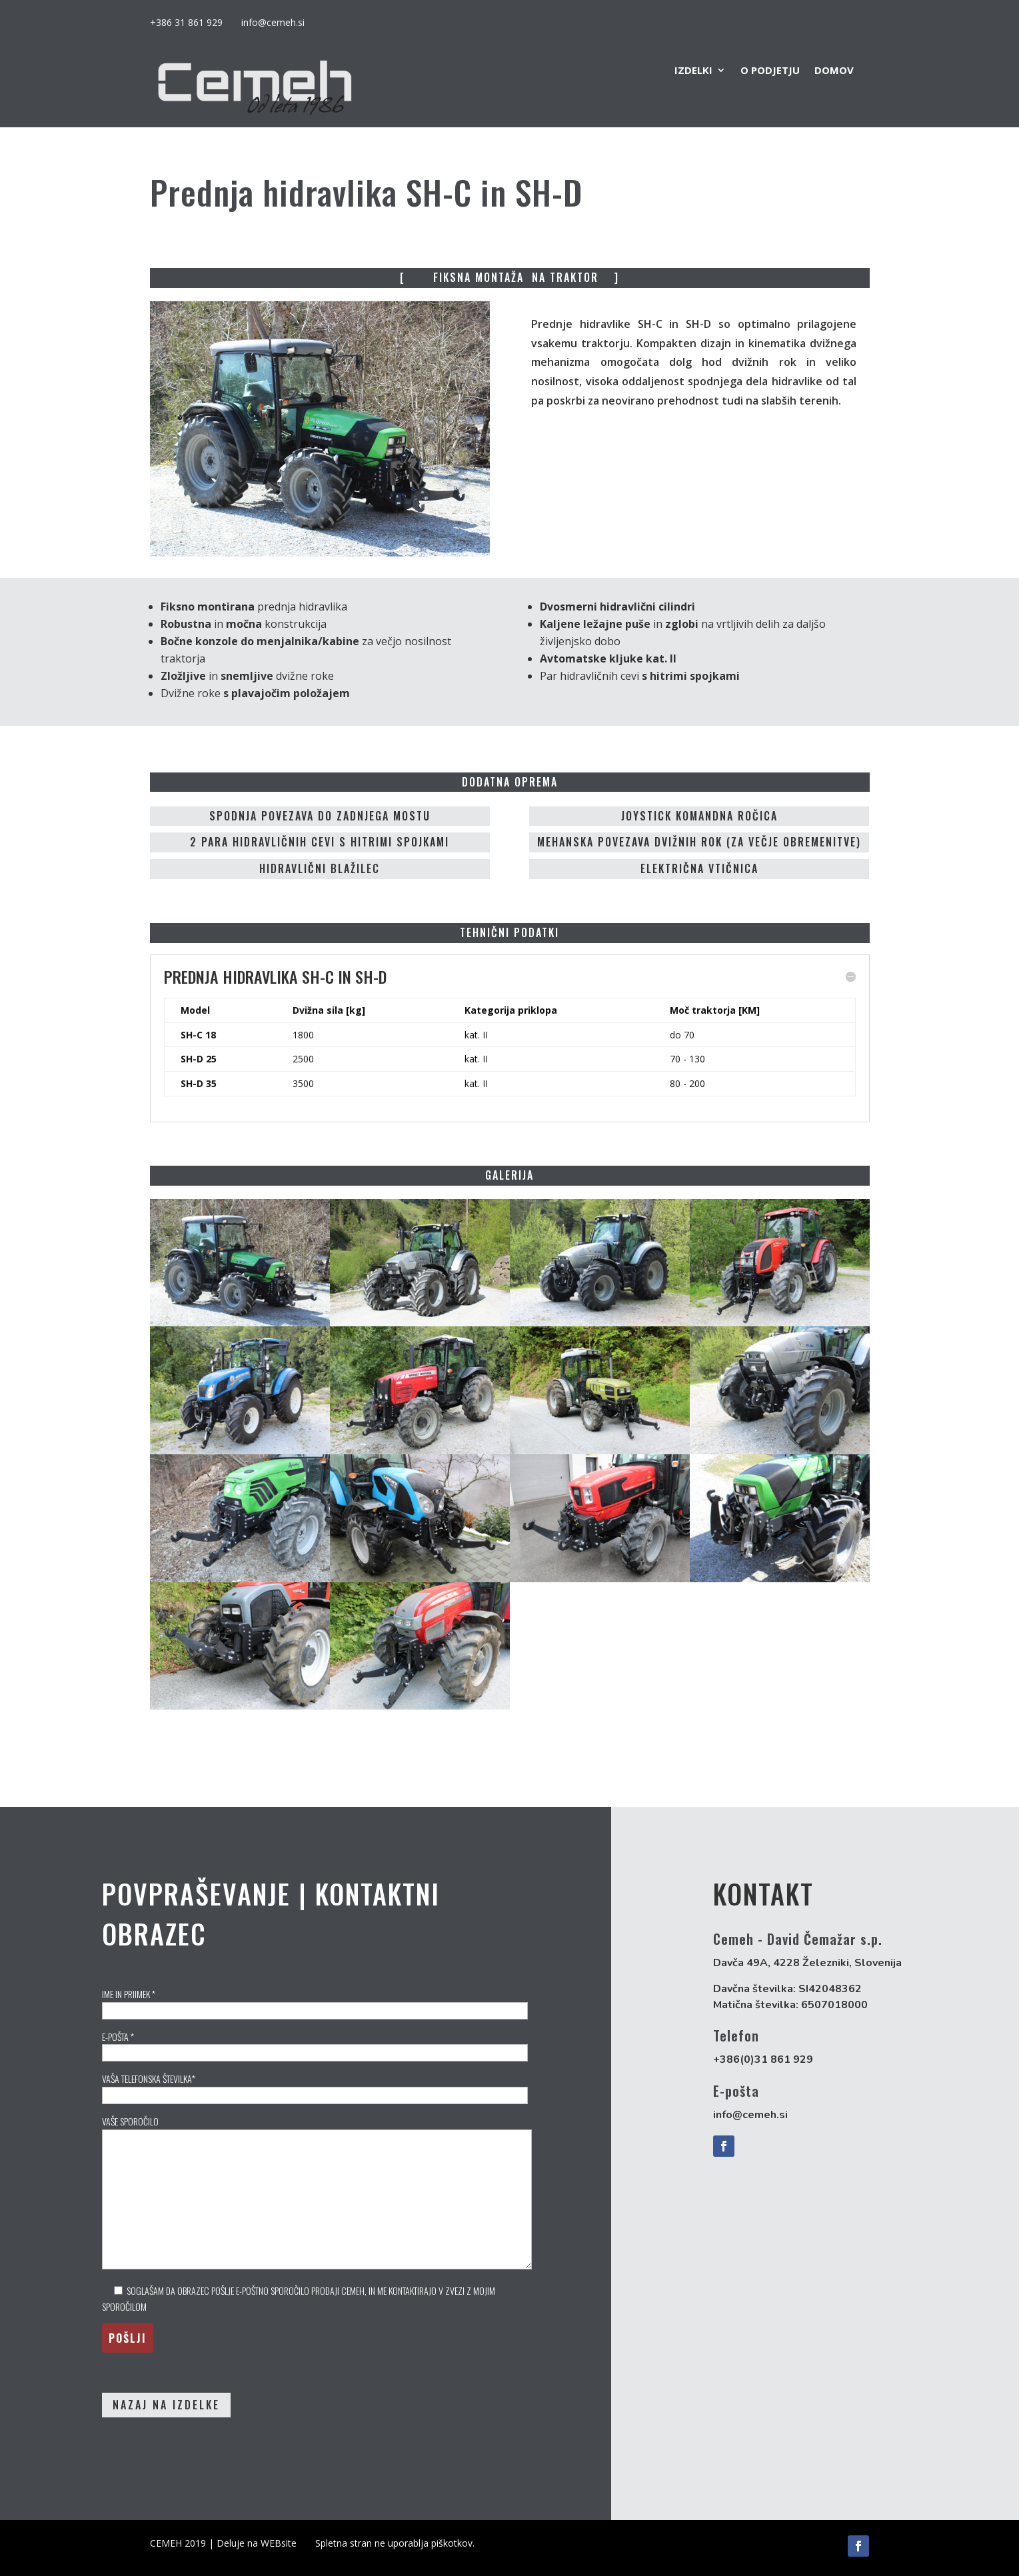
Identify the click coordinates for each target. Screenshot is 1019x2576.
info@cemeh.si (273, 22)
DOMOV (834, 71)
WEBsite (279, 2543)
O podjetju (770, 71)
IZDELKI (693, 71)
